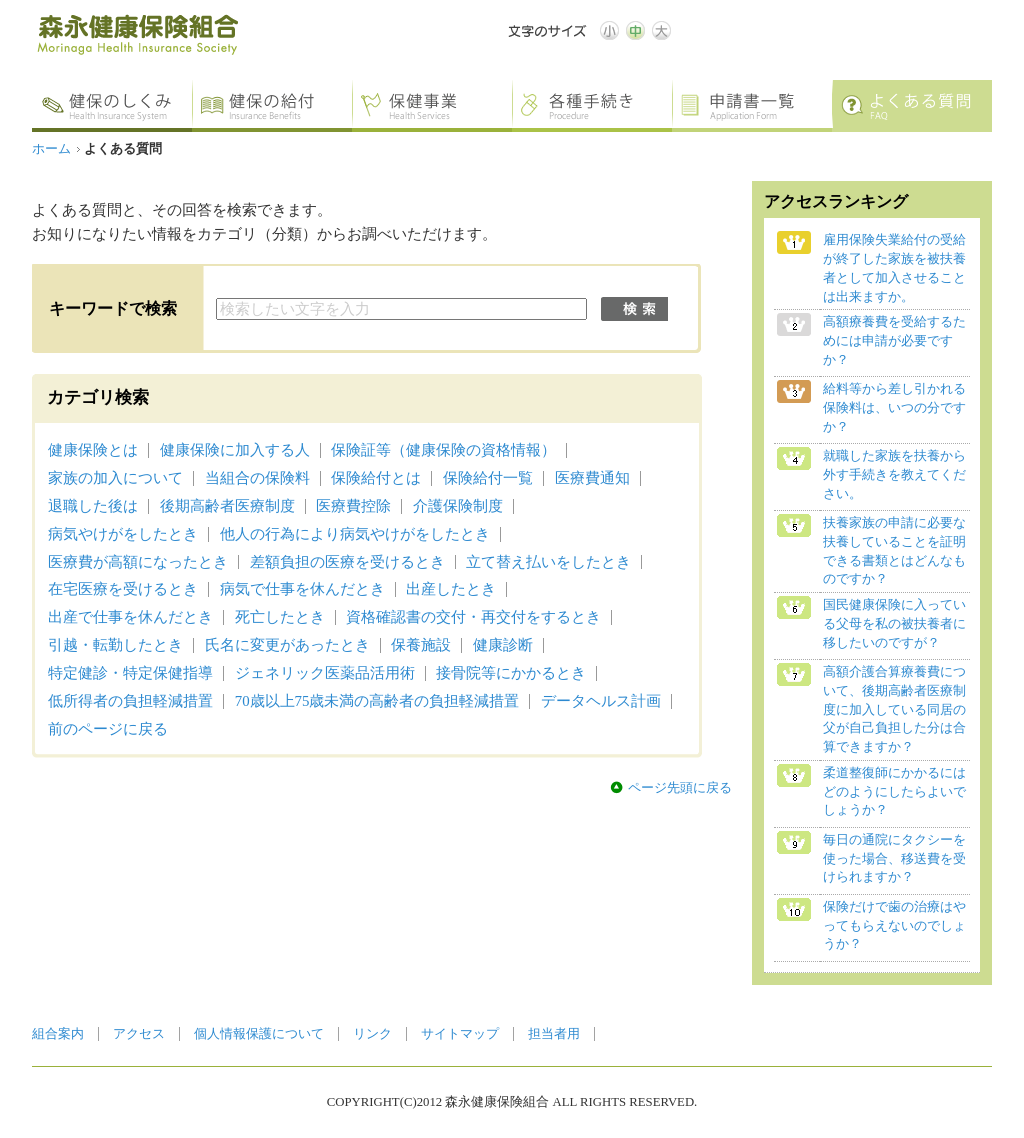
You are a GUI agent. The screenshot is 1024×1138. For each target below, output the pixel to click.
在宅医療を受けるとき (123, 589)
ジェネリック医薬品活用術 (325, 673)
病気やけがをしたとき (123, 534)
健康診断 (503, 645)
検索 (634, 309)
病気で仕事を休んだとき (302, 589)
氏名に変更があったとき (287, 645)
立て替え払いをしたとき (548, 562)
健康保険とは (93, 450)
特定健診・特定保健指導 (130, 673)
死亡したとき (280, 617)
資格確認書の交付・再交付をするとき (473, 617)
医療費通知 (592, 478)
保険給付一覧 (488, 478)
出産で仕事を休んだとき (130, 617)
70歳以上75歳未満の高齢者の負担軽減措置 (377, 701)
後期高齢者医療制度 (227, 506)
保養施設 (421, 645)
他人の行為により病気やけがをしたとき (355, 534)
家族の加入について (115, 478)
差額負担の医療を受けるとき (347, 562)
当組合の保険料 (257, 478)
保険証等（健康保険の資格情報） (443, 450)
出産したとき (451, 589)
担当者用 (554, 1034)
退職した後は (93, 506)
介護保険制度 (458, 506)
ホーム (51, 149)
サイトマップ (460, 1034)
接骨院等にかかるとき (511, 673)
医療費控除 (353, 506)
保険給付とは (376, 478)
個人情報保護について (259, 1034)
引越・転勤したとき (115, 645)
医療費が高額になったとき (138, 562)
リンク (372, 1034)
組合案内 (58, 1034)
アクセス (139, 1034)
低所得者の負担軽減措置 (130, 701)
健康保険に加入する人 (235, 450)
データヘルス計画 (601, 701)
